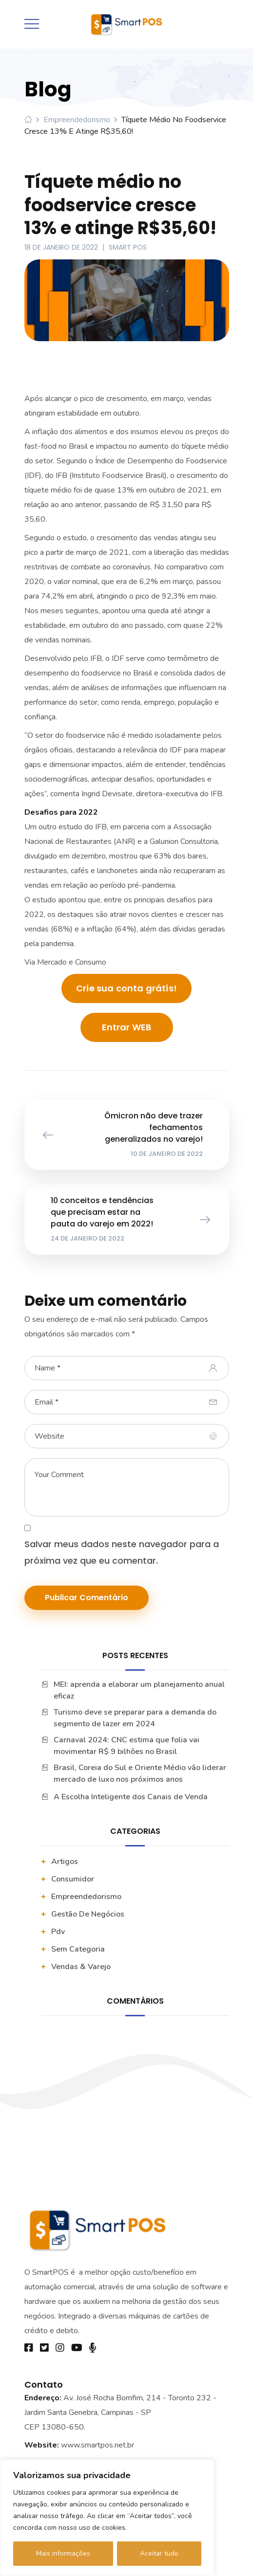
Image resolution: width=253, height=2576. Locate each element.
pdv (58, 1931)
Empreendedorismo (76, 119)
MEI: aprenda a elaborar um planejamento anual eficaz (139, 1690)
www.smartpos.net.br (97, 2445)
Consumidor (72, 1879)
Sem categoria (78, 1949)
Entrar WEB (127, 1027)
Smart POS (128, 247)
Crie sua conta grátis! (126, 988)
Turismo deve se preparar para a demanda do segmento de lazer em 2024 (135, 1718)
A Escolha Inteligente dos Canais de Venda (131, 1796)
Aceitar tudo (159, 2553)
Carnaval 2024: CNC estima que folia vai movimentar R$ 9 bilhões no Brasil (126, 1746)
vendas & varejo (81, 1966)
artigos (64, 1861)
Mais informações (63, 2553)
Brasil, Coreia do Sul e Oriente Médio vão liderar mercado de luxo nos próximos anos (140, 1773)
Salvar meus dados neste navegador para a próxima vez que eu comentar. (121, 1552)
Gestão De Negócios (87, 1914)
